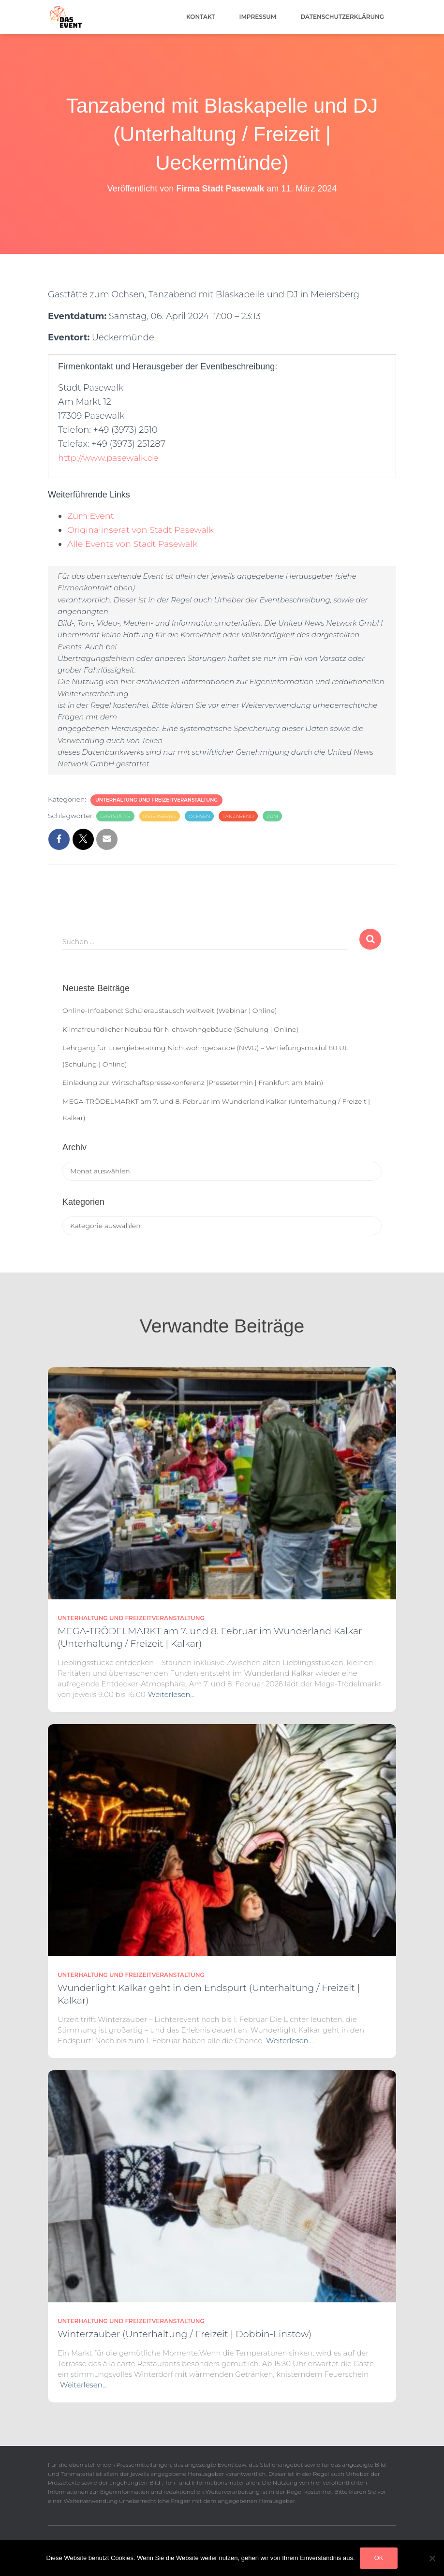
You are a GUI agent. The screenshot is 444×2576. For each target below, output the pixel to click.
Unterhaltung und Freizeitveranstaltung (156, 800)
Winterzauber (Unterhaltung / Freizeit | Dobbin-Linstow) (184, 2334)
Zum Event (91, 516)
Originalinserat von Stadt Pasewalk (141, 530)
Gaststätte (115, 816)
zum (272, 816)
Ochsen (199, 816)
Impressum (258, 16)
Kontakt (200, 16)
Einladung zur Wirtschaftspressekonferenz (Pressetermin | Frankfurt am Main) (192, 1082)
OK (379, 2557)
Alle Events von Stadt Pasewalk (133, 544)
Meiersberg (159, 816)
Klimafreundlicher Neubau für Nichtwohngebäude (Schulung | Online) (180, 1029)
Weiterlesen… (171, 1694)
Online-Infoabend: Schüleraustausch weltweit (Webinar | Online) (169, 1010)
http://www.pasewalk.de (109, 458)
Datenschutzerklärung (342, 16)
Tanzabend (238, 816)
